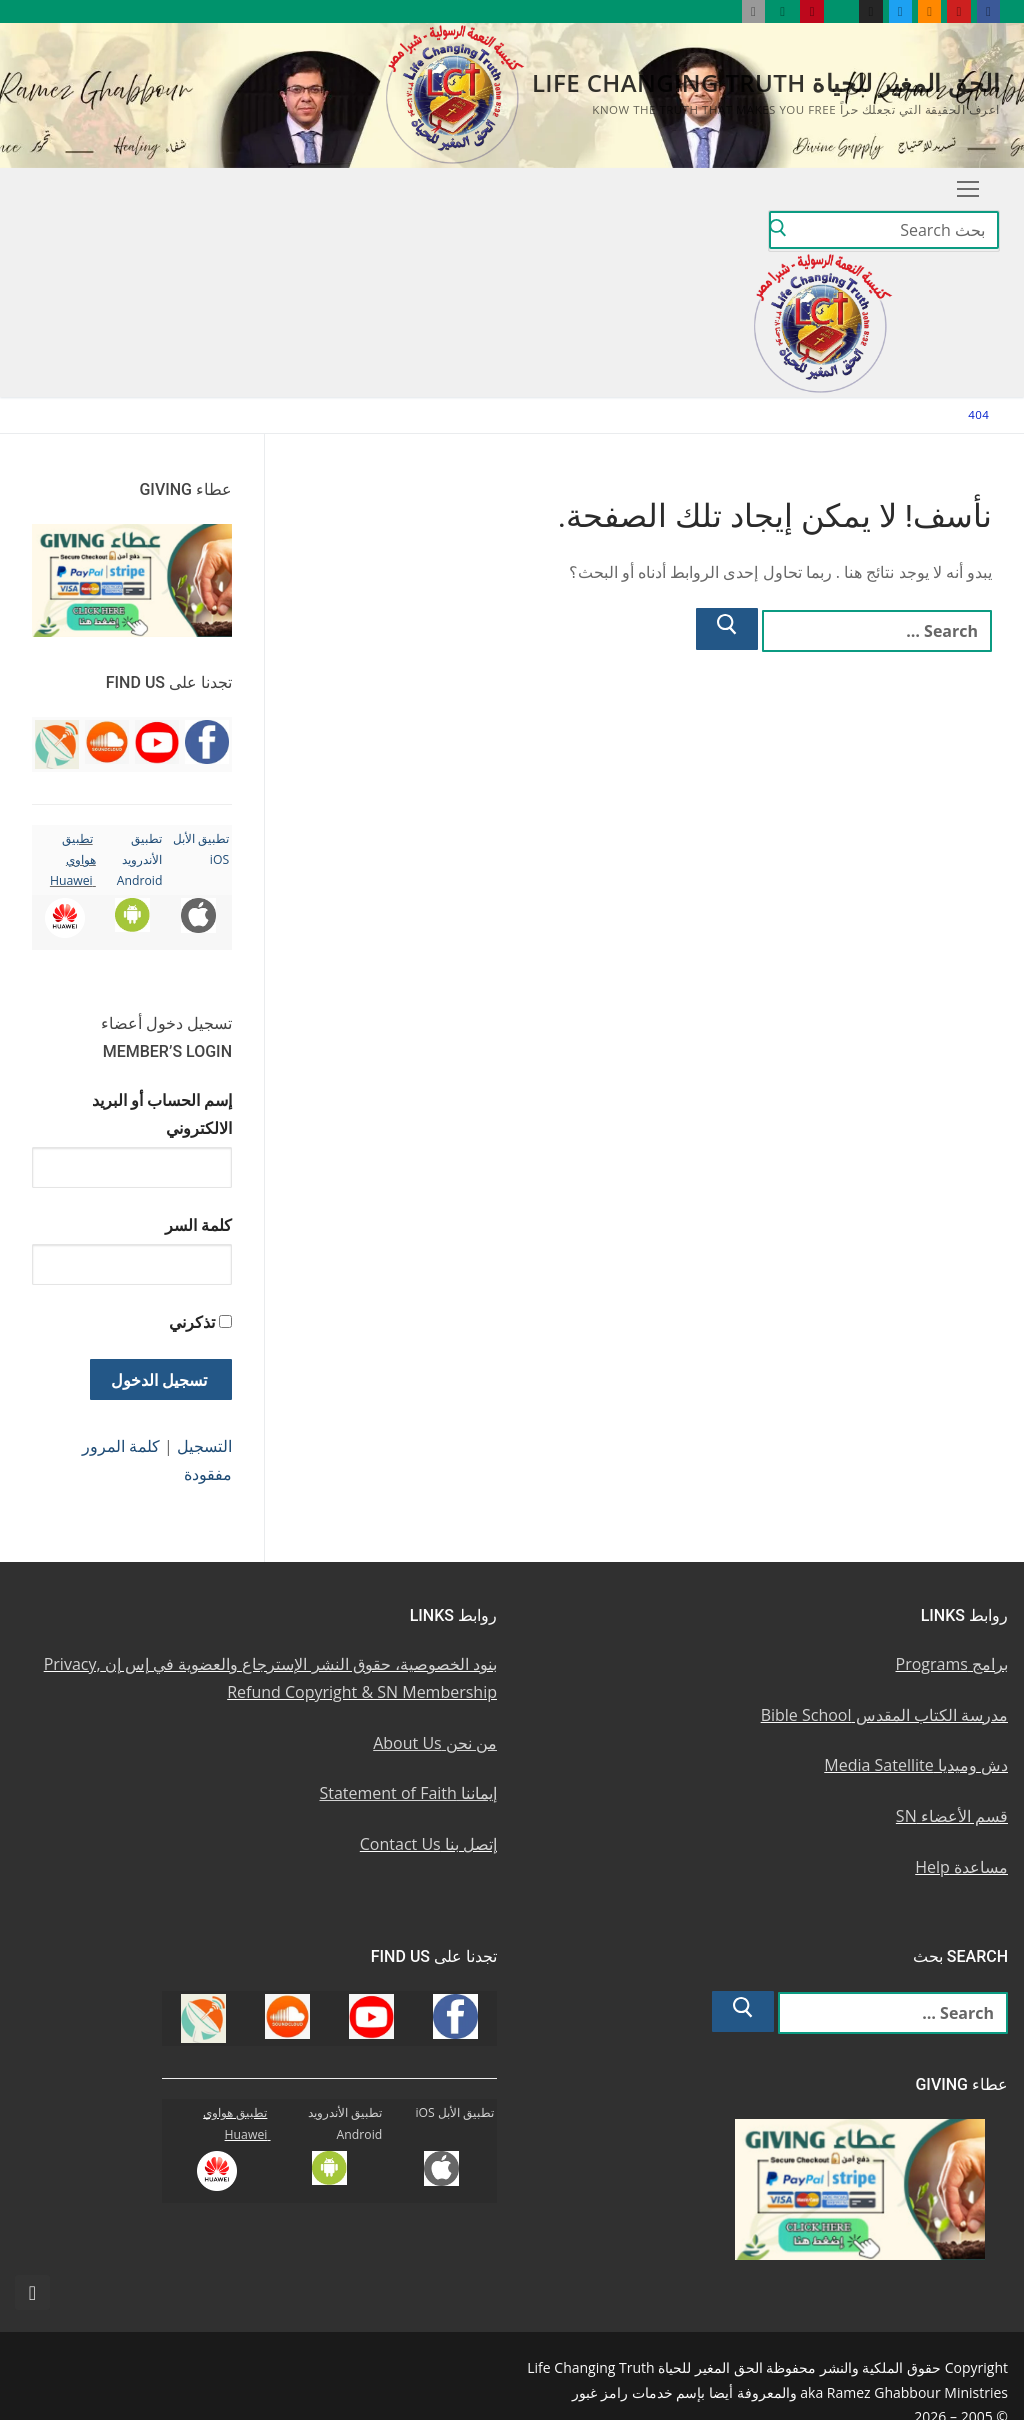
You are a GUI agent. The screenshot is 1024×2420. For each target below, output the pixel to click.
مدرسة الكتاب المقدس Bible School (884, 1715)
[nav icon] (968, 189)
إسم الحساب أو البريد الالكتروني (162, 1114)
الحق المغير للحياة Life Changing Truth (766, 82)
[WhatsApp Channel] (841, 11)
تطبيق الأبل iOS (454, 2112)
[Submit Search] (778, 231)
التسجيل (204, 1446)
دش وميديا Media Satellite (916, 1765)
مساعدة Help (961, 1867)
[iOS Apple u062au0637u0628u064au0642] (753, 11)
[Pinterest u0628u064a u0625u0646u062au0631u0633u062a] (811, 11)
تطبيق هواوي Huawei (73, 860)
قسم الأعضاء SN (952, 1816)
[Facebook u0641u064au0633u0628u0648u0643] (988, 11)
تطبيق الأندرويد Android (140, 860)
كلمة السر (198, 1225)
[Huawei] (723, 11)
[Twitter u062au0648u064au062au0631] (900, 11)
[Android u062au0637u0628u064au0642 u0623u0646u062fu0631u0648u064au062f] (782, 11)
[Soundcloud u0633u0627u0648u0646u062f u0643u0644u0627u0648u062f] (929, 11)
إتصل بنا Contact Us (428, 1844)
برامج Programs (952, 1664)
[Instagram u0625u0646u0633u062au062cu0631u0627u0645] (870, 11)
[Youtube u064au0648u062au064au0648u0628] (958, 11)
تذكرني (192, 1322)
